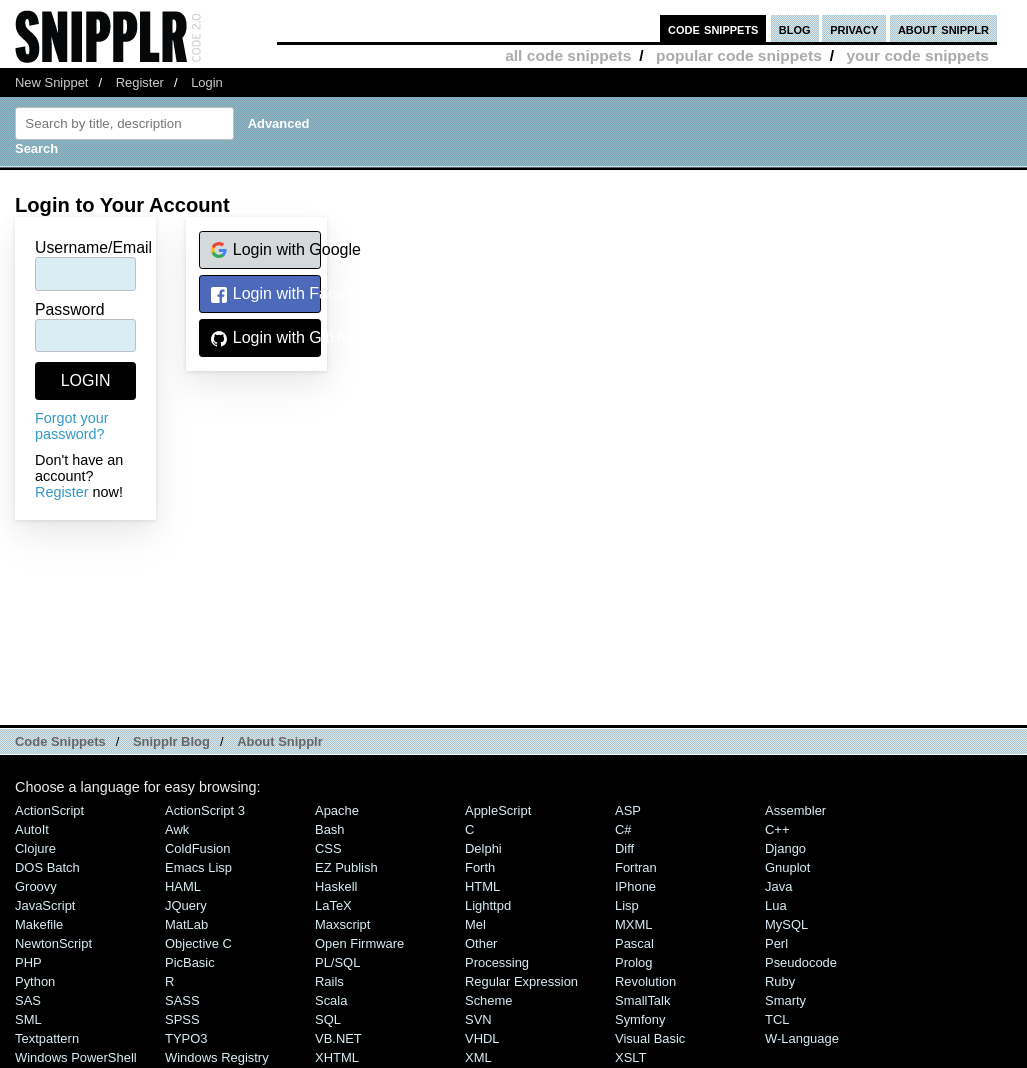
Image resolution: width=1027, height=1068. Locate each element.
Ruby (780, 981)
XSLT (630, 1057)
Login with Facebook (265, 294)
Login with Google (265, 250)
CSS (328, 848)
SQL (328, 1019)
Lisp (627, 905)
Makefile (39, 924)
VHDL (482, 1038)
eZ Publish (346, 867)
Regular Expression (521, 981)
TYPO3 (186, 1038)
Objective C (198, 943)
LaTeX (333, 905)
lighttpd (488, 905)
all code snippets (568, 55)
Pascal (634, 943)
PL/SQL (337, 962)
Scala (331, 1000)
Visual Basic (650, 1038)
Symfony (640, 1019)
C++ (777, 829)
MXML (633, 924)
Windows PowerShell (76, 1057)
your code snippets (917, 55)
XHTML (337, 1057)
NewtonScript (53, 943)
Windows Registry (217, 1057)
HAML (183, 886)
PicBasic (190, 962)
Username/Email (93, 247)
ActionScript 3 (205, 810)
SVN (478, 1019)
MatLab (186, 924)
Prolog (633, 962)
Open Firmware (359, 943)
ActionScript (49, 810)
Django (785, 848)
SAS (28, 1000)
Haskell (336, 886)
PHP (28, 962)
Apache (337, 810)
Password (70, 309)
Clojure (35, 848)
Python (35, 981)
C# (623, 829)
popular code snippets (739, 55)
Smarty (785, 1000)
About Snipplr (280, 741)
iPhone (635, 886)
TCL (777, 1019)
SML (28, 1019)
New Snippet (51, 82)
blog (795, 28)
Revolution (645, 981)
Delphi (483, 848)
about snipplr (943, 28)
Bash (330, 829)
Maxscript (342, 924)
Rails (329, 981)
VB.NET (338, 1038)
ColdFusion (198, 848)
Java (778, 886)
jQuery (186, 905)
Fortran (636, 867)
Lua (776, 905)
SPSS (182, 1019)
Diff (624, 848)
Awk (177, 829)
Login (207, 82)
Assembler (795, 810)
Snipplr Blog (171, 741)
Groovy (36, 886)
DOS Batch (47, 867)
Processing (497, 962)
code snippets (713, 28)
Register (140, 82)
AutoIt (32, 829)
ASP (628, 810)
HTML (482, 886)
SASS (182, 1000)
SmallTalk (642, 1000)
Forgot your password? (72, 426)
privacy (854, 28)
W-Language (802, 1038)
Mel (475, 924)
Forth (480, 867)
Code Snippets (60, 741)
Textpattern (47, 1038)
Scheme (489, 1000)
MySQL (786, 924)
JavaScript (45, 905)
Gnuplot (787, 867)
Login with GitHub (265, 338)
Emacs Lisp (198, 867)
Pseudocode (801, 962)
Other (481, 943)
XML (478, 1057)
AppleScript (498, 810)
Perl (776, 943)
